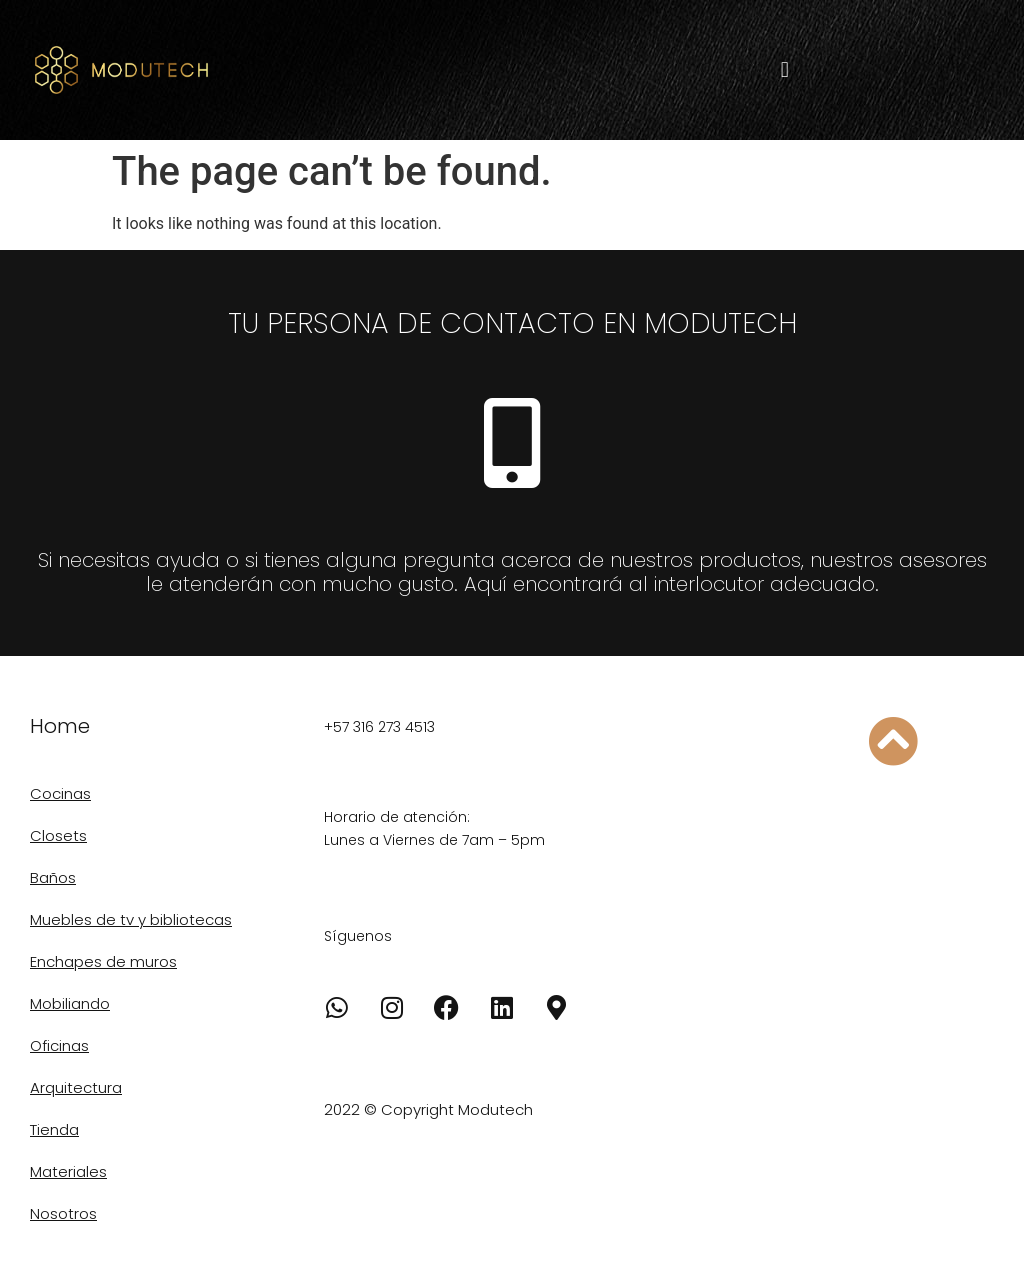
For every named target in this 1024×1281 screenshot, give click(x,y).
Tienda (54, 1129)
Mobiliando (70, 1003)
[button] (784, 70)
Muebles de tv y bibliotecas (131, 919)
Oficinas (59, 1045)
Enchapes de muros (103, 961)
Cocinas (60, 793)
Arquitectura (76, 1087)
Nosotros (63, 1213)
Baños (53, 877)
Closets (58, 835)
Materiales (68, 1171)
